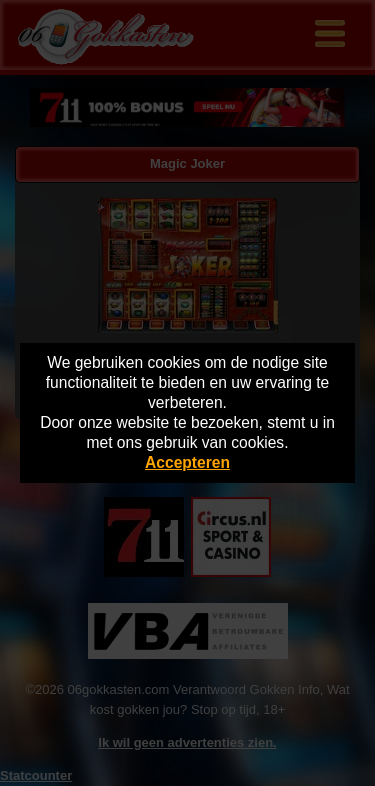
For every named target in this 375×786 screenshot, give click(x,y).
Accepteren (187, 462)
